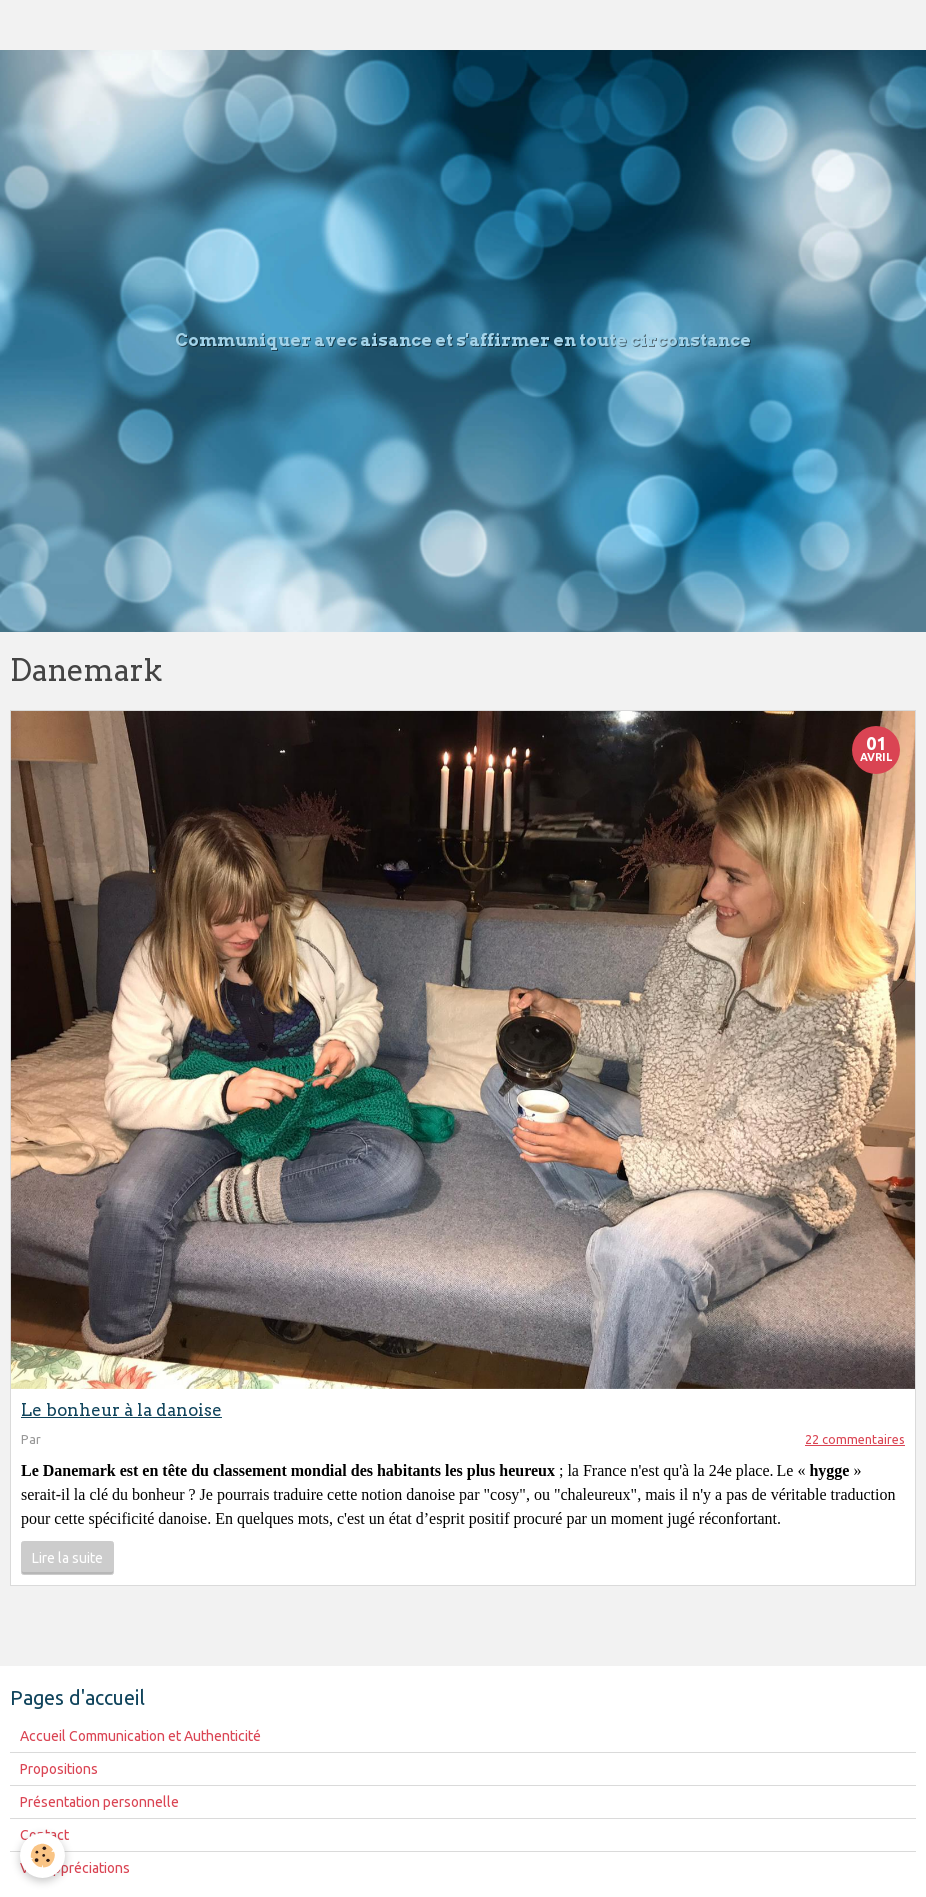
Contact (44, 1835)
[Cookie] (42, 1855)
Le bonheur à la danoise (121, 1410)
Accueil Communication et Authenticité (140, 1736)
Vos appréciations (75, 1868)
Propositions (59, 1769)
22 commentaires (855, 1439)
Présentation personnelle (99, 1802)
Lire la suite (67, 1558)
